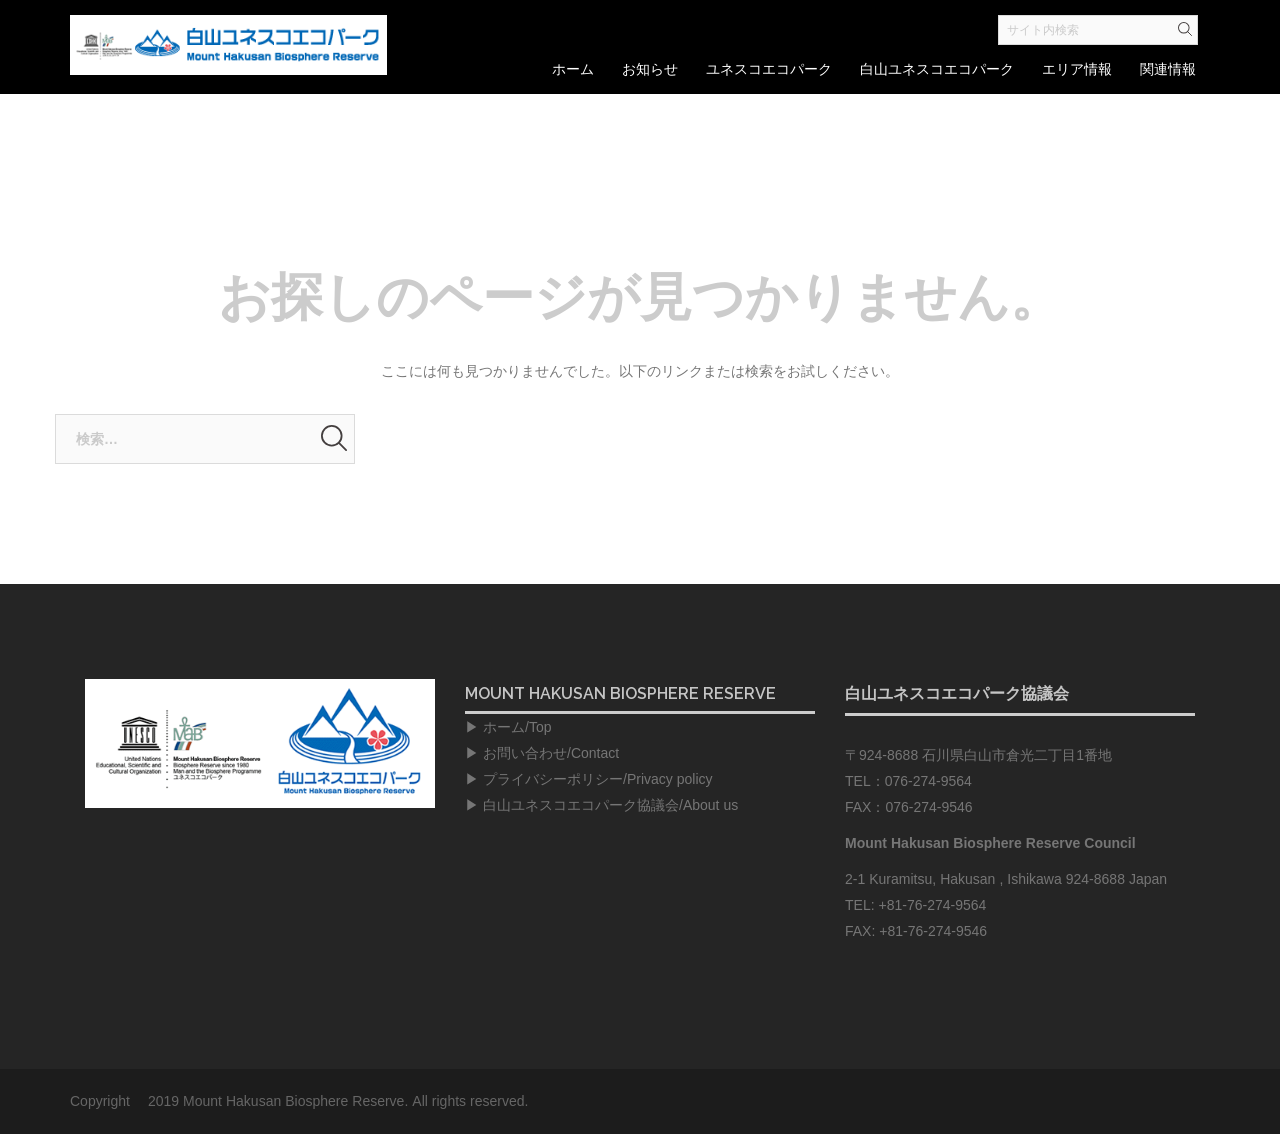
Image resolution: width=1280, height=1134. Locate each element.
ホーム (573, 69)
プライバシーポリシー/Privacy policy (598, 779)
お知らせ (650, 69)
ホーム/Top (517, 727)
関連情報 (1168, 69)
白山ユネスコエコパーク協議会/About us (610, 805)
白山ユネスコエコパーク (937, 69)
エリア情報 (1077, 69)
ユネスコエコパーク (769, 69)
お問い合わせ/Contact (551, 753)
